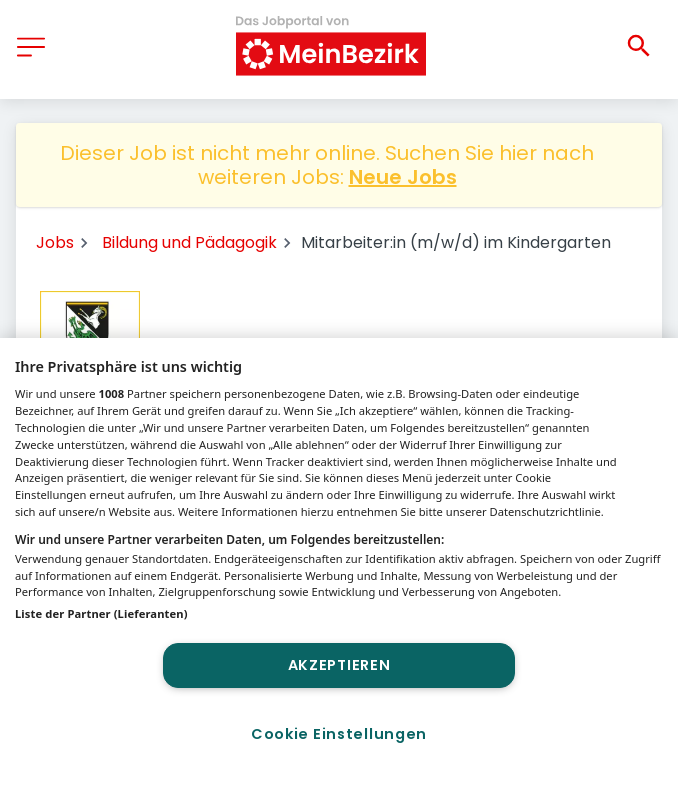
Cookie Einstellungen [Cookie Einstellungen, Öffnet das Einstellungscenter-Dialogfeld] (339, 734)
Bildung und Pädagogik (189, 242)
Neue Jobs (403, 177)
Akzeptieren (339, 665)
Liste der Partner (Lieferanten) (101, 613)
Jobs (55, 242)
